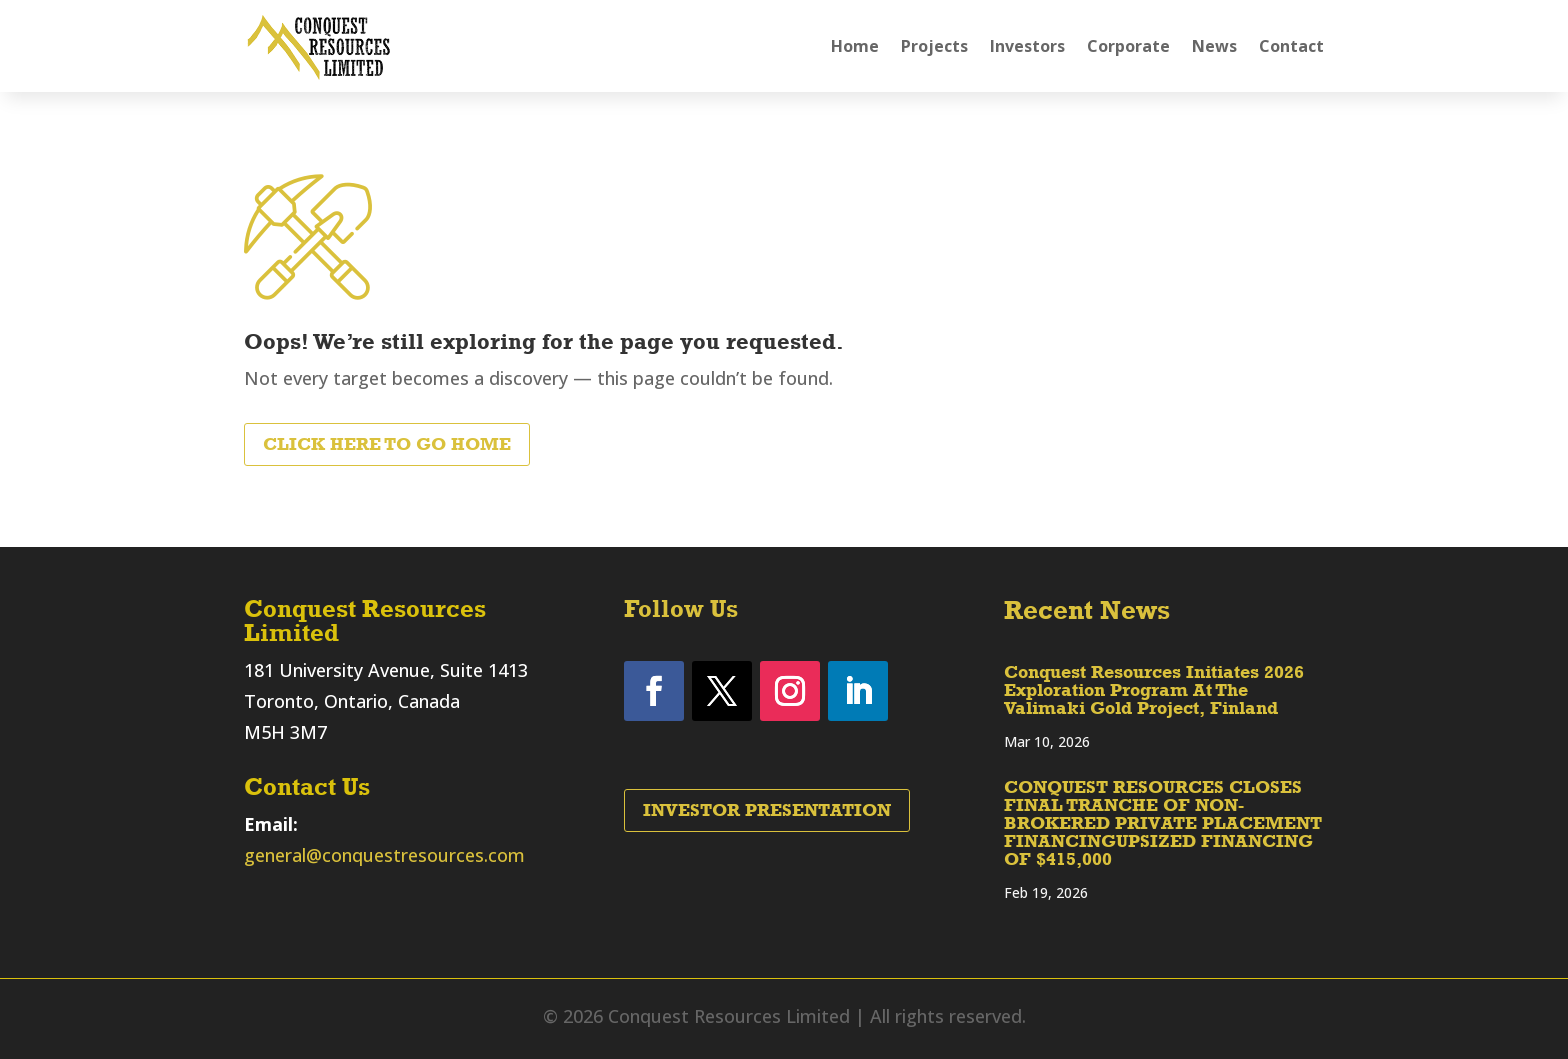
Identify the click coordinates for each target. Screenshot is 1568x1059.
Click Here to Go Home (387, 444)
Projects (934, 46)
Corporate (1128, 46)
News (1214, 46)
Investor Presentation (767, 810)
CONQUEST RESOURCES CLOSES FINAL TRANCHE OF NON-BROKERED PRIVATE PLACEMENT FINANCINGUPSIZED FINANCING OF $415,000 (1163, 823)
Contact (1291, 46)
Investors (1027, 46)
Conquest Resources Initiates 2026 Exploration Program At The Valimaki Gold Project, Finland (1154, 690)
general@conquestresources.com (384, 855)
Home (855, 46)
